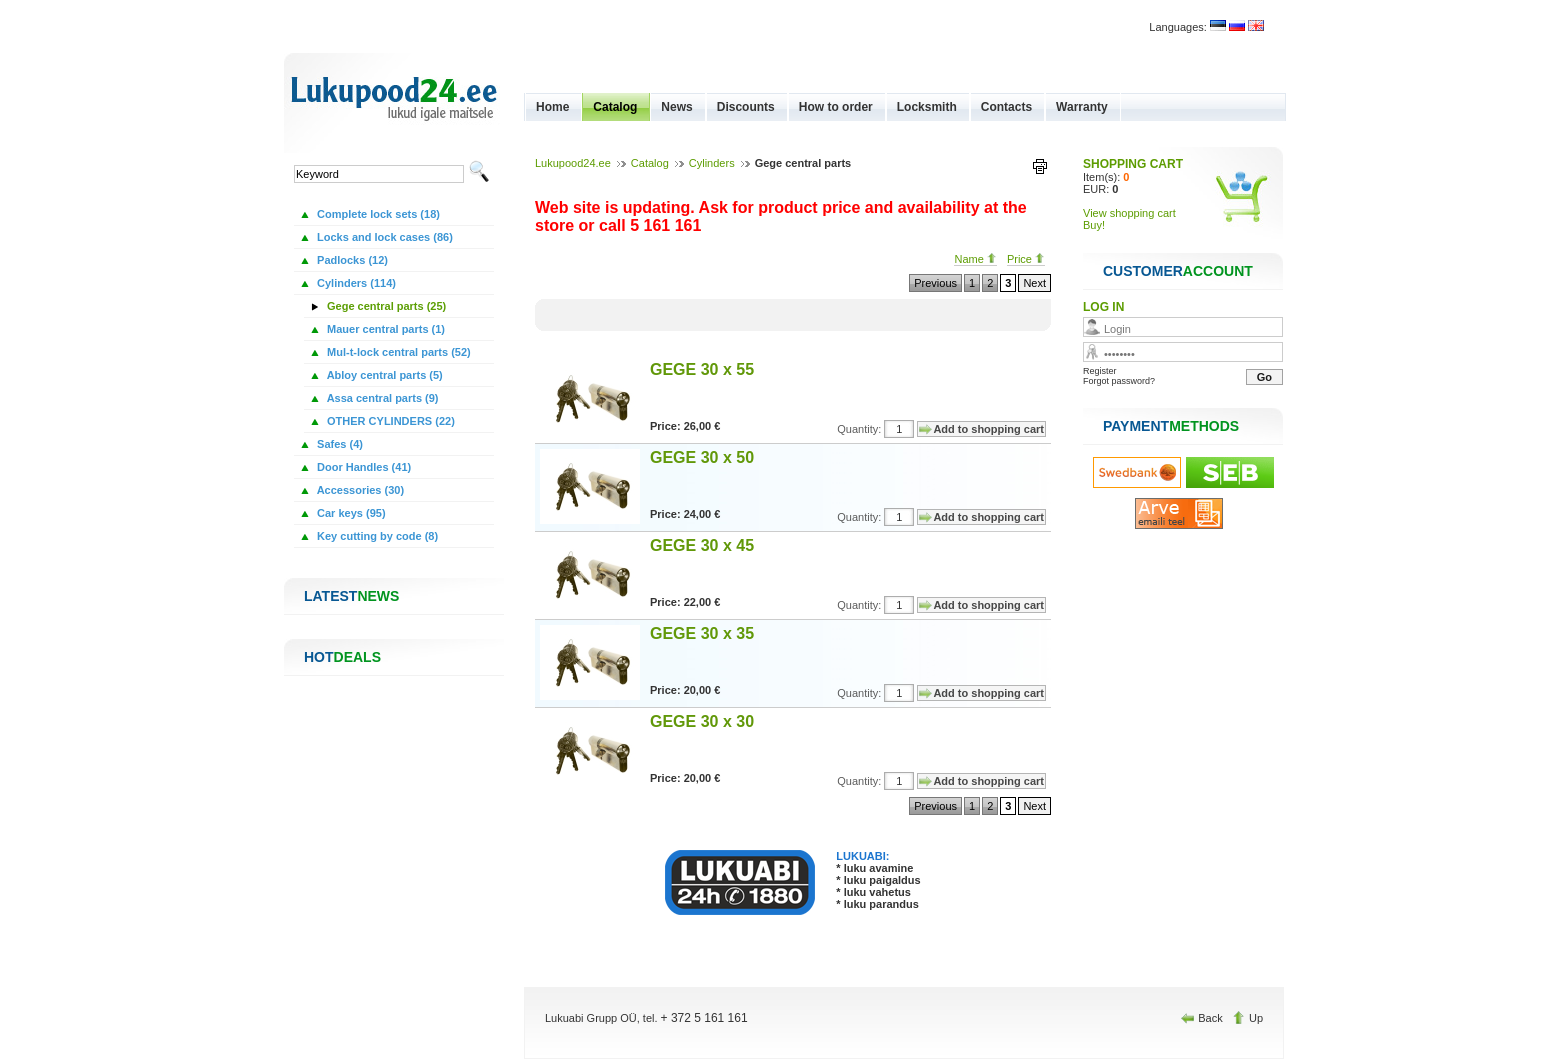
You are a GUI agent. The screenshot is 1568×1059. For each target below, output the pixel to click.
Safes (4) (338, 444)
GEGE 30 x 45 (702, 545)
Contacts (1006, 107)
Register (1100, 371)
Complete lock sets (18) (377, 214)
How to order (836, 107)
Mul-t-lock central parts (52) (397, 352)
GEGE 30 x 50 (702, 457)
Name (975, 259)
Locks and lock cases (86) (383, 237)
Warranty (1082, 107)
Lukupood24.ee (573, 163)
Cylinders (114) (355, 283)
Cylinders (712, 163)
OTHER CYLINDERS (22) (389, 421)
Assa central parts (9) (381, 398)
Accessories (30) (359, 490)
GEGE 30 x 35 (702, 633)
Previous (935, 283)
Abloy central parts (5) (383, 375)
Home (552, 107)
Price (1026, 259)
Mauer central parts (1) (384, 329)
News (676, 107)
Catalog (615, 107)
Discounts (746, 107)
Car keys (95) (350, 513)
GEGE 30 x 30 (702, 721)
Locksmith (927, 107)
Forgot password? (1119, 381)
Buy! (1094, 225)
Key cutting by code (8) (376, 536)
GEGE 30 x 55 (702, 369)
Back (1203, 1018)
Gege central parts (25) (385, 306)
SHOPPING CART (1133, 164)
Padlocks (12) (351, 260)
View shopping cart (1129, 213)
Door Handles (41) (362, 467)
